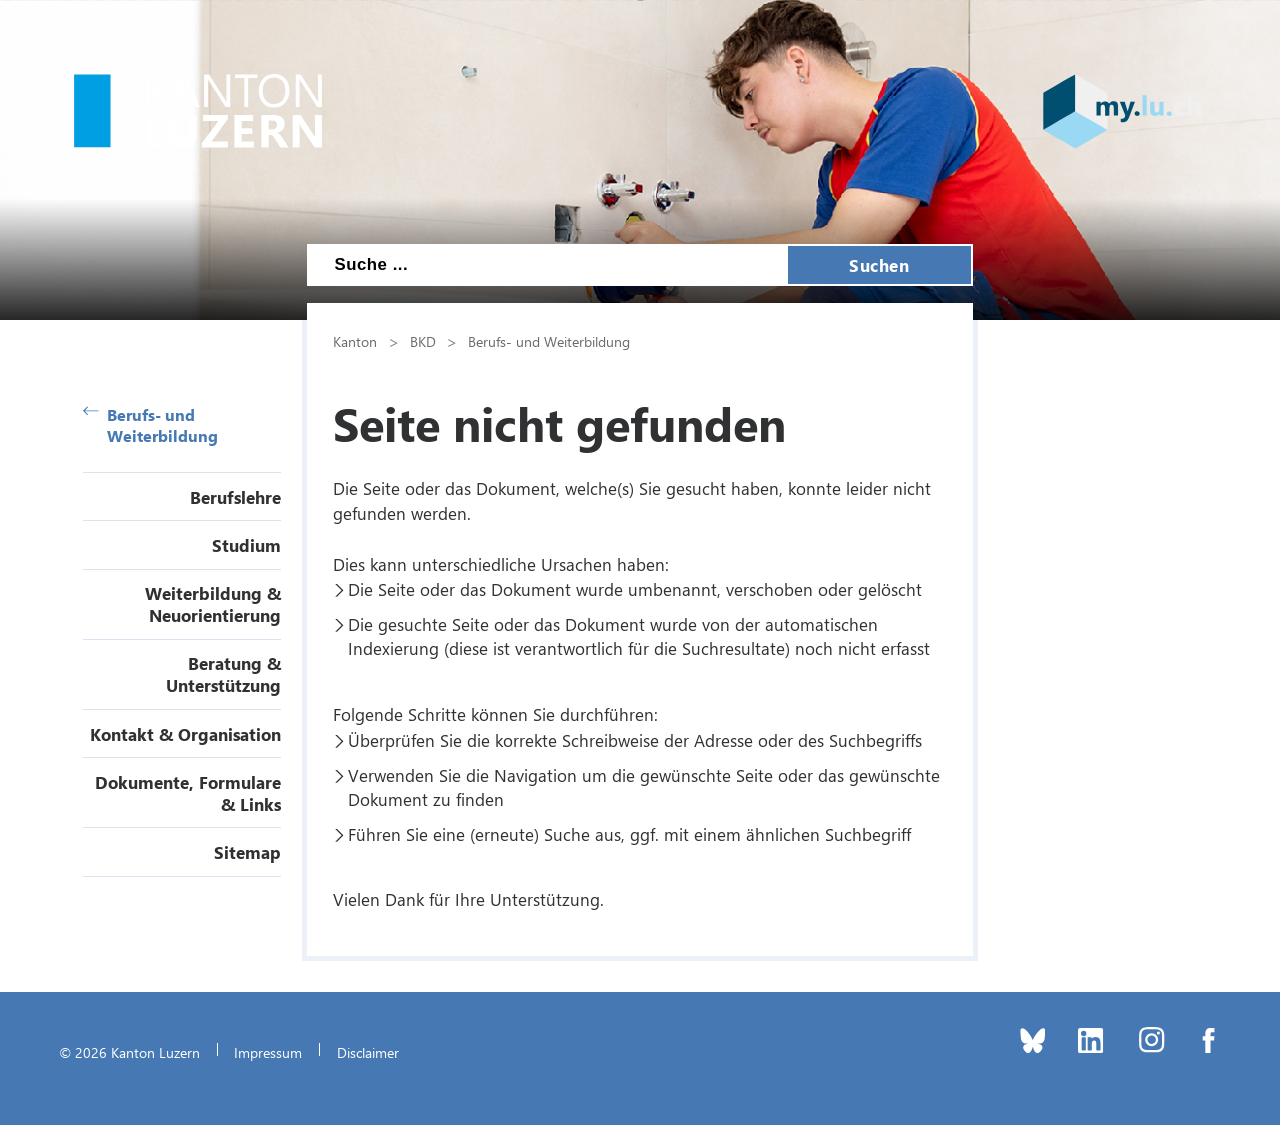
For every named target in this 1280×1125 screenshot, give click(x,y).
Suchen (879, 265)
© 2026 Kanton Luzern (129, 1052)
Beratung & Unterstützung (223, 674)
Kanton (355, 341)
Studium (246, 545)
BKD (423, 341)
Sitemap (247, 852)
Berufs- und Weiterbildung (150, 425)
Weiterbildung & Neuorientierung (213, 604)
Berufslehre (235, 497)
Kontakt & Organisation (185, 734)
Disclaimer (368, 1052)
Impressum (268, 1052)
